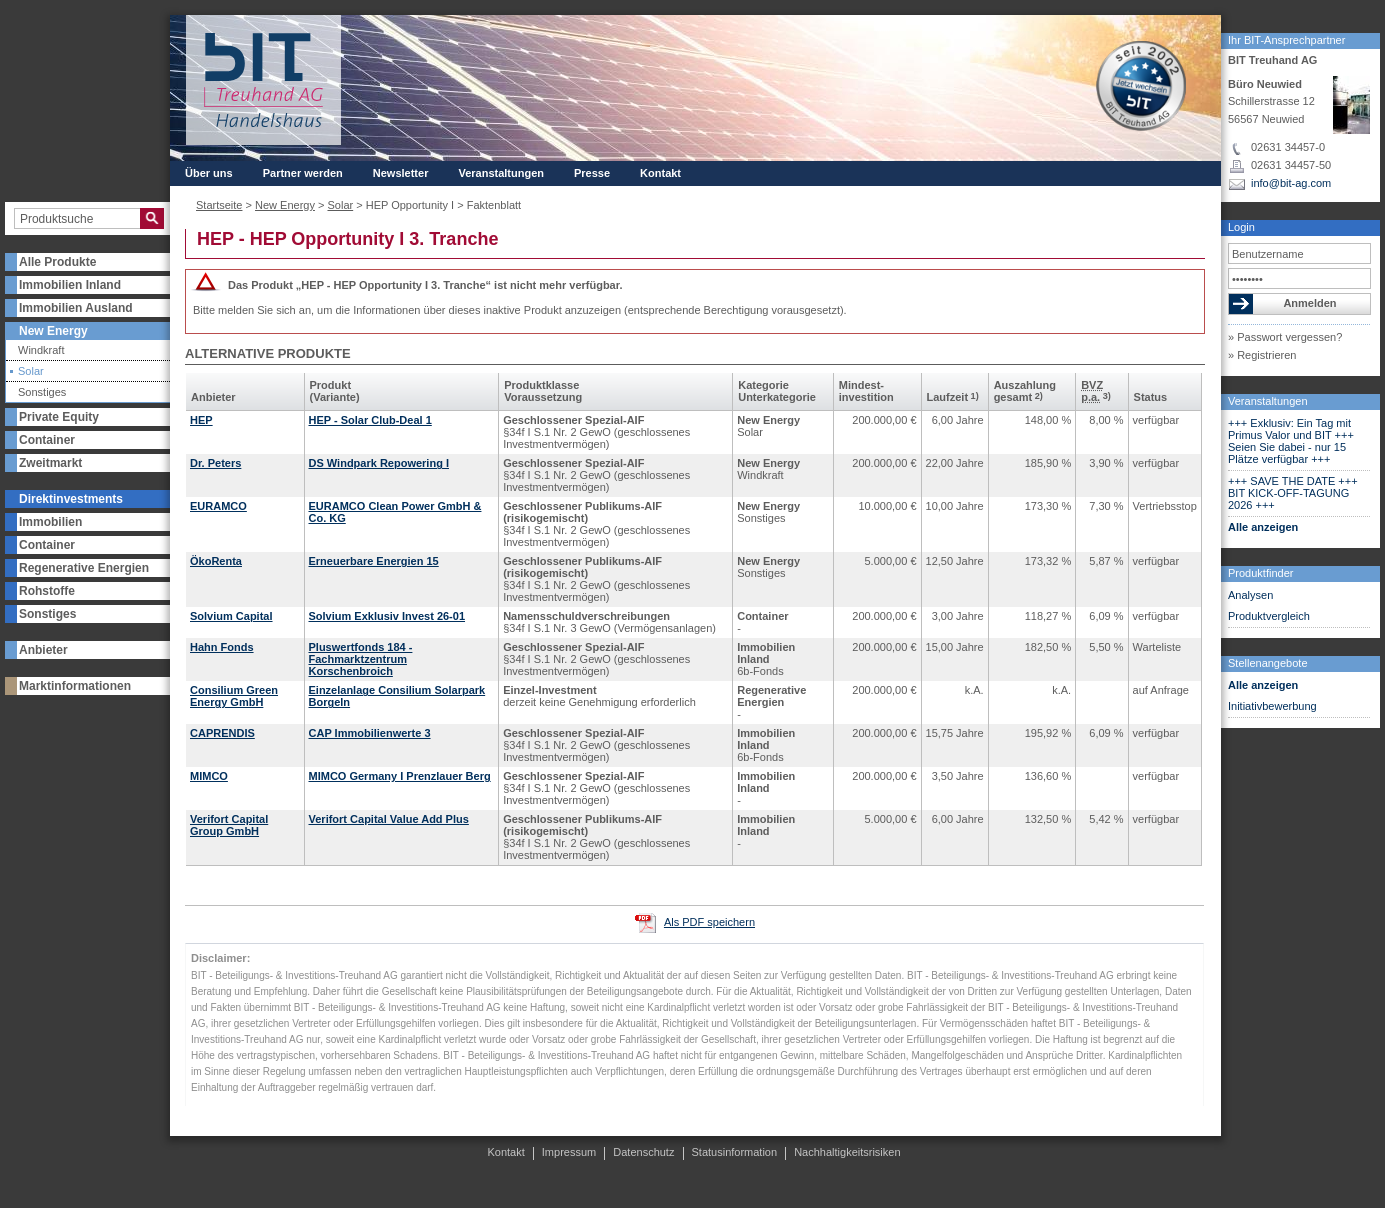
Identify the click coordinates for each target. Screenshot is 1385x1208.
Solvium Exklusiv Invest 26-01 (387, 616)
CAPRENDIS (222, 733)
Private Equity (59, 417)
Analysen (1250, 595)
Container (47, 440)
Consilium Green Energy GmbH (234, 696)
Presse (592, 173)
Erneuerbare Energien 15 (374, 561)
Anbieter (43, 650)
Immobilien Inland (70, 285)
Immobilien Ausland (76, 308)
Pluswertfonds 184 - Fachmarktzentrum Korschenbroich (361, 659)
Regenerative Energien (84, 568)
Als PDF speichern (709, 922)
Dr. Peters (215, 463)
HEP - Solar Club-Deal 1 (370, 420)
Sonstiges (42, 392)
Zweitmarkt (50, 463)
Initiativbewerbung (1272, 706)
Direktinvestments (71, 499)
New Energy (53, 331)
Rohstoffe (47, 591)
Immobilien (50, 522)
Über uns (209, 173)
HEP (201, 420)
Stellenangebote (1268, 663)
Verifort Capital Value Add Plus (389, 819)
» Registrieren (1262, 355)
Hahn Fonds (222, 647)
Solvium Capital (231, 616)
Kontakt (660, 173)
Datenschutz (643, 1152)
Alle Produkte (57, 262)
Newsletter (401, 173)
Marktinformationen (75, 686)
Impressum (569, 1152)
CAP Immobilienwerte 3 (370, 733)
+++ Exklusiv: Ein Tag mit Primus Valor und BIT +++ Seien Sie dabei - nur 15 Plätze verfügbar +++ (1291, 441)
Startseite (219, 205)
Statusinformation (735, 1152)
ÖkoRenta (216, 561)
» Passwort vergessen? (1285, 337)
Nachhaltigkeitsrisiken (847, 1152)
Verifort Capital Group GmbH (229, 825)
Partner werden (303, 173)
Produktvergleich (1269, 616)
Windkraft (41, 350)
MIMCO (209, 776)
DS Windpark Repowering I (379, 463)
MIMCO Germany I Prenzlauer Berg (400, 776)
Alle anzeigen (1263, 527)
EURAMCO (218, 506)
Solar (31, 371)
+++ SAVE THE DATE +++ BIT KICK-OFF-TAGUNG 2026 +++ (1293, 493)
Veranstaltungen (1268, 401)
